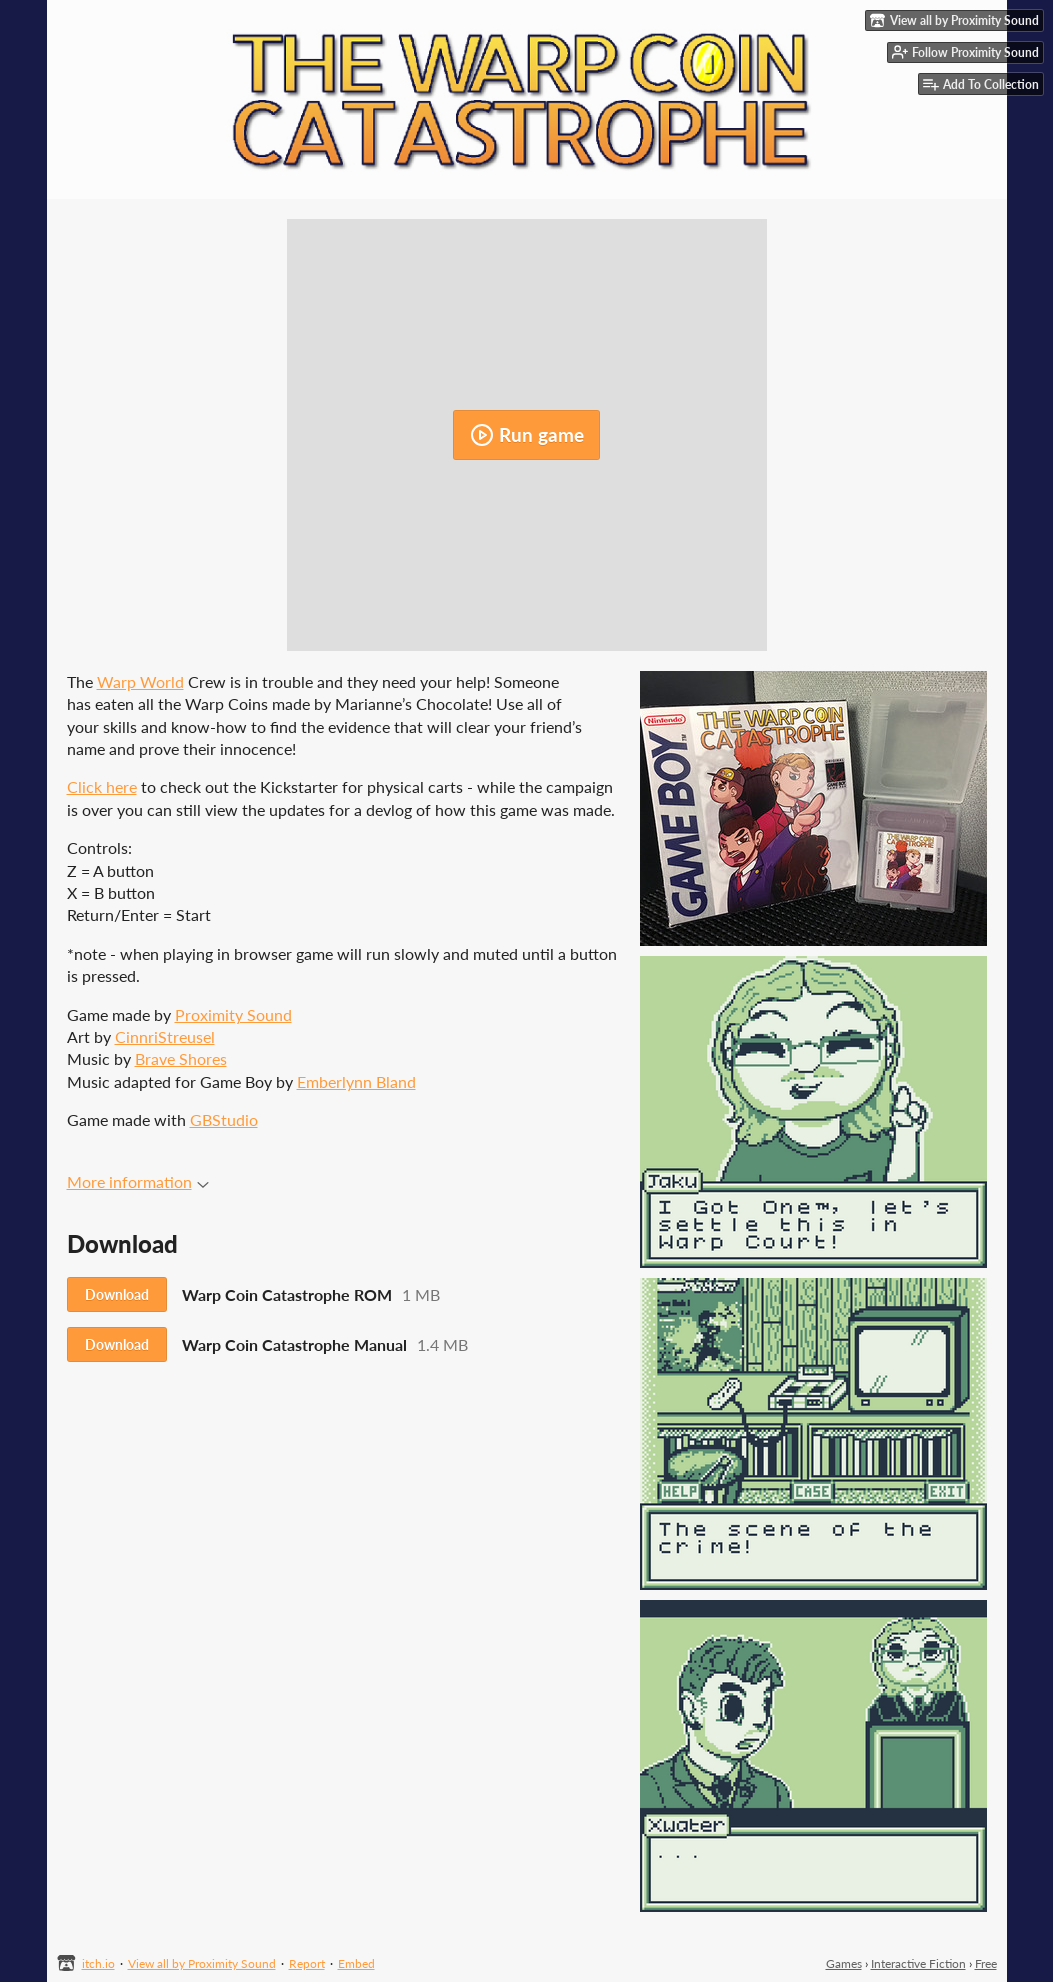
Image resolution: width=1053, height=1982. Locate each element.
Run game (527, 435)
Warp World (140, 681)
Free (986, 1963)
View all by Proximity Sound (202, 1963)
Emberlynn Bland (356, 1081)
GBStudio (224, 1119)
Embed (356, 1963)
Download (117, 1294)
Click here (102, 786)
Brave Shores (181, 1058)
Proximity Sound (233, 1014)
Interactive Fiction (918, 1963)
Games (844, 1963)
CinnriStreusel (165, 1036)
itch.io (98, 1963)
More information (138, 1181)
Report (307, 1963)
